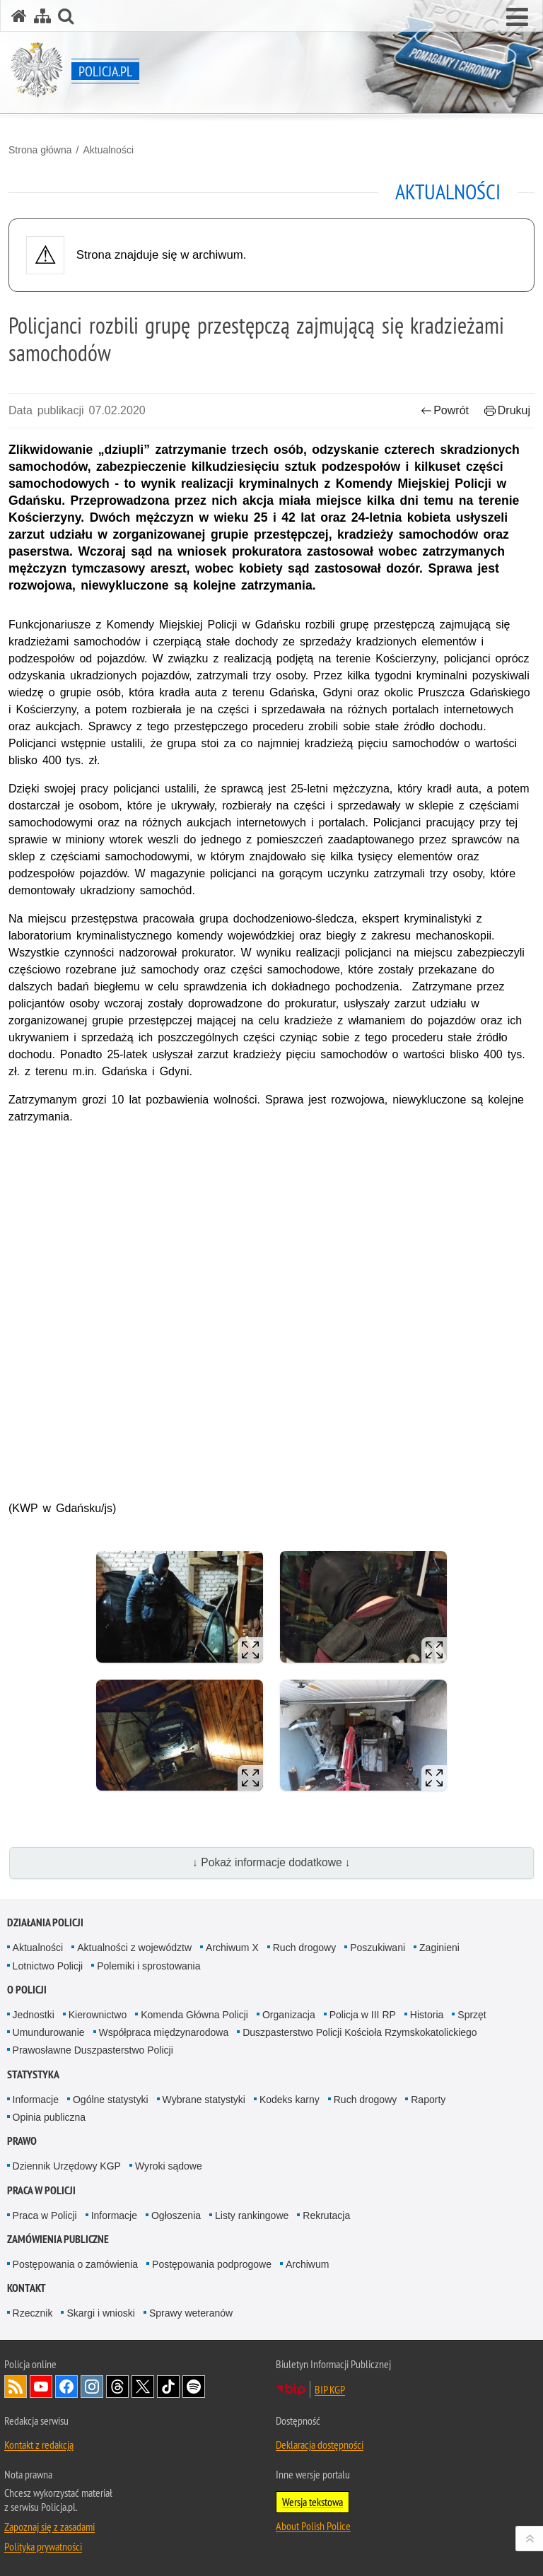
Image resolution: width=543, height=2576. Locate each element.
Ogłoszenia (176, 2215)
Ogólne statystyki (110, 2099)
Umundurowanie (49, 2032)
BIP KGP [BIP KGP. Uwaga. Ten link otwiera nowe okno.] (330, 2389)
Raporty (428, 2099)
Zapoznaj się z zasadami (49, 2526)
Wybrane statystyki (204, 2099)
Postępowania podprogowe (212, 2264)
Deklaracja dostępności (319, 2444)
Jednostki (33, 2014)
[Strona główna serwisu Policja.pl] (19, 16)
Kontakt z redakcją (39, 2444)
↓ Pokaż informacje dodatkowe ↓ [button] (271, 1862)
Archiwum (307, 2264)
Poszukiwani (377, 1947)
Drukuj (507, 410)
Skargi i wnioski (100, 2313)
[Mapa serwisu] (42, 16)
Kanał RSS (15, 2386)
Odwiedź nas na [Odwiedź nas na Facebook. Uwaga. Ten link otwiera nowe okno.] (66, 2386)
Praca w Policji (41, 2190)
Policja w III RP (362, 2014)
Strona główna (40, 150)
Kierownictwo (98, 2014)
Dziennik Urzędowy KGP (67, 2166)
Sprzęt (471, 2014)
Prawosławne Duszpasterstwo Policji (93, 2050)
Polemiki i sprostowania (148, 1966)
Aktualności (108, 150)
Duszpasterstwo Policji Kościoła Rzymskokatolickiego (360, 2032)
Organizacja (288, 2014)
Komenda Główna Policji (194, 2014)
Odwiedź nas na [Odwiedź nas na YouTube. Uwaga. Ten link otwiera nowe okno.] (41, 2386)
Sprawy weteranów (191, 2313)
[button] (517, 18)
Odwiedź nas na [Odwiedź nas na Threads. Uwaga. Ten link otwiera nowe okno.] (117, 2386)
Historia (426, 2014)
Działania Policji (45, 1922)
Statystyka (33, 2074)
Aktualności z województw (134, 1947)
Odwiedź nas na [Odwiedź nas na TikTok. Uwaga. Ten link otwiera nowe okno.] (168, 2386)
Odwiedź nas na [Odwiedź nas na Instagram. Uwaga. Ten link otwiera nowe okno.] (92, 2386)
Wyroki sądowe (168, 2166)
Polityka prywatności (43, 2546)
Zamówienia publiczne (58, 2239)
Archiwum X (232, 1947)
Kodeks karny (289, 2099)
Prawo (22, 2140)
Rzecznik (33, 2313)
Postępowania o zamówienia (75, 2264)
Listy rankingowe (251, 2215)
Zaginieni (439, 1947)
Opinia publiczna (49, 2117)
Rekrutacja (326, 2215)
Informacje (36, 2099)
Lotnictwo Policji (48, 1966)
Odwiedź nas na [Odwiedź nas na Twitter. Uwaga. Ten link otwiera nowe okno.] (143, 2386)
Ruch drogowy (305, 1947)
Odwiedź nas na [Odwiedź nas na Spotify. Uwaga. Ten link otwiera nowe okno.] (193, 2386)
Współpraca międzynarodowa (164, 2032)
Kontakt (26, 2288)
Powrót (445, 410)
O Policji (27, 1989)
